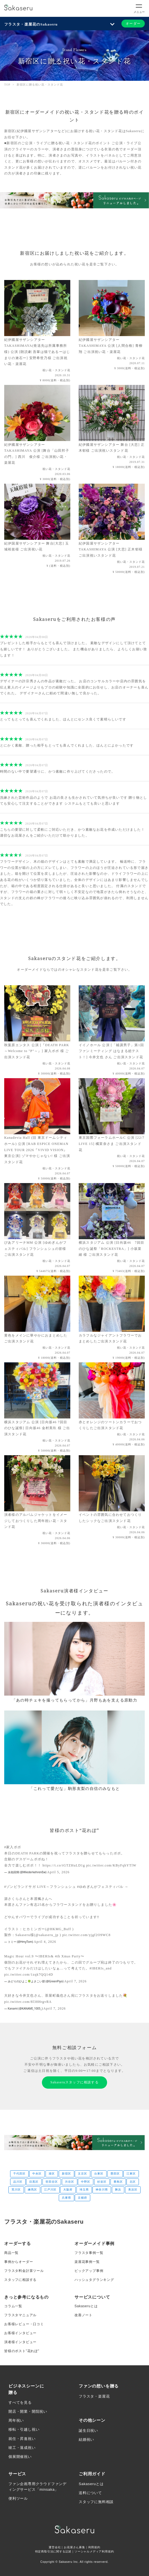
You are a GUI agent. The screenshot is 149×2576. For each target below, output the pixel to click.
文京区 (82, 2173)
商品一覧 (11, 2253)
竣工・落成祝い (22, 2448)
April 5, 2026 (58, 1872)
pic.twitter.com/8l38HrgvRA (28, 2002)
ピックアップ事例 (88, 2271)
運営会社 (55, 2547)
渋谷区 (69, 2181)
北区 (133, 2181)
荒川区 (16, 2189)
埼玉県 (84, 2189)
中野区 (85, 2181)
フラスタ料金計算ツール (24, 2271)
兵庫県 (66, 2197)
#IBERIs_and (101, 1968)
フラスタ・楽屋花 (94, 2396)
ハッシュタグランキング (94, 2280)
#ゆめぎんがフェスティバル (100, 1887)
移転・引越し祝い (23, 2429)
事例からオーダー (18, 2262)
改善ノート (83, 2315)
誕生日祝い (88, 2430)
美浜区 (132, 2189)
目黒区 (34, 2181)
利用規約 (94, 2547)
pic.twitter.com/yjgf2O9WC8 (86, 1935)
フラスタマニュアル (20, 2315)
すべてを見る (20, 2402)
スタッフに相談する (20, 2280)
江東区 (131, 2173)
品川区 (17, 2181)
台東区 (98, 2173)
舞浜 (118, 2189)
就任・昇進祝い (22, 2439)
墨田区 (115, 2173)
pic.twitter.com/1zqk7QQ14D (28, 1974)
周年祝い (16, 2420)
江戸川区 (50, 2189)
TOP (7, 84)
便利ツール (18, 2498)
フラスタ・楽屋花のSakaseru (31, 24)
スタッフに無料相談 (96, 2502)
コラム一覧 (13, 2306)
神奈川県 (102, 2189)
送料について (90, 2493)
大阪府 (68, 2189)
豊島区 (118, 2181)
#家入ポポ (12, 1847)
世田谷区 (52, 2181)
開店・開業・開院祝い (27, 2411)
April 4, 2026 (45, 1942)
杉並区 (102, 2181)
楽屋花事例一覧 (87, 2262)
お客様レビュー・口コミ (24, 2324)
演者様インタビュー (20, 2342)
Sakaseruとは (86, 2306)
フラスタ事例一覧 (88, 2253)
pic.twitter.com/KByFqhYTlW (111, 1865)
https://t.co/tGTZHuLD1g (63, 1865)
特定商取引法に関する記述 (53, 2551)
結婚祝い (86, 2439)
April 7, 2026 (75, 1981)
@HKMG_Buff (58, 1929)
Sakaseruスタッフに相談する (74, 2082)
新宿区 (66, 2173)
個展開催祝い (20, 2457)
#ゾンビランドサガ (20, 1887)
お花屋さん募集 (74, 2547)
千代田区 (19, 2173)
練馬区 (32, 2189)
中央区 (37, 2173)
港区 (52, 2173)
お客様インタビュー (20, 2333)
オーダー (133, 24)
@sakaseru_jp (46, 1935)
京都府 (82, 2197)
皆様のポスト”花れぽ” (21, 2351)
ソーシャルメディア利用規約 (94, 2551)
